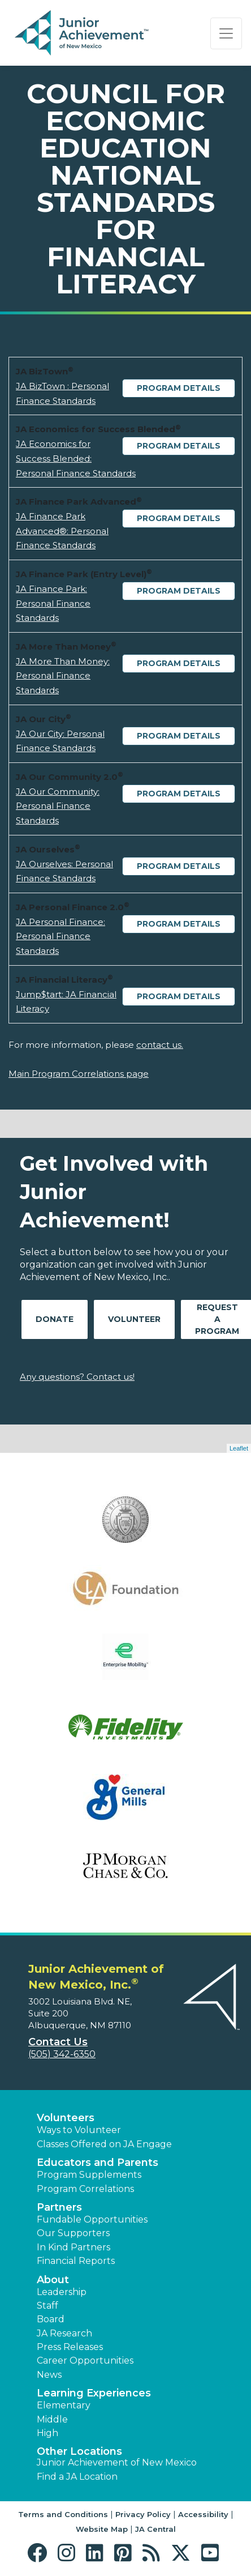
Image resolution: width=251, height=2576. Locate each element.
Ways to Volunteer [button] (79, 2130)
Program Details (178, 388)
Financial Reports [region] (76, 2260)
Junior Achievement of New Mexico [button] (117, 2462)
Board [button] (50, 2319)
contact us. (159, 1044)
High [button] (47, 2433)
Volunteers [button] (65, 2118)
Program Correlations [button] (85, 2188)
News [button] (49, 2374)
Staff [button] (47, 2305)
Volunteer (134, 1319)
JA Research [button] (64, 2333)
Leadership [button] (61, 2292)
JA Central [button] (155, 2529)
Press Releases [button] (70, 2347)
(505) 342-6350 (62, 2054)
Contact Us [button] (58, 2042)
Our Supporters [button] (73, 2233)
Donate (54, 1319)
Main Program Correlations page (78, 1073)
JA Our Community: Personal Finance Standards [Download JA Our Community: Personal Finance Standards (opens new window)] (57, 806)
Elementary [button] (63, 2405)
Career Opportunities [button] (85, 2360)
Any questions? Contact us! (77, 1376)
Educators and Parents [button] (97, 2162)
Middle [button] (52, 2419)
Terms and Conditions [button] (63, 2514)
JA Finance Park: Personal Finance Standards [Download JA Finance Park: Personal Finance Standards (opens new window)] (53, 603)
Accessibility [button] (203, 2514)
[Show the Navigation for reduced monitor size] (226, 33)
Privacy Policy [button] (143, 2514)
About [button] (53, 2280)
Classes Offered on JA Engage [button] (104, 2144)
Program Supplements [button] (89, 2174)
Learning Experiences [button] (94, 2393)
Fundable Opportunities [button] (92, 2219)
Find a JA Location (77, 2476)
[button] (40, 2553)
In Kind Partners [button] (73, 2247)
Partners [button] (59, 2207)
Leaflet (239, 1448)
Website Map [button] (102, 2529)
